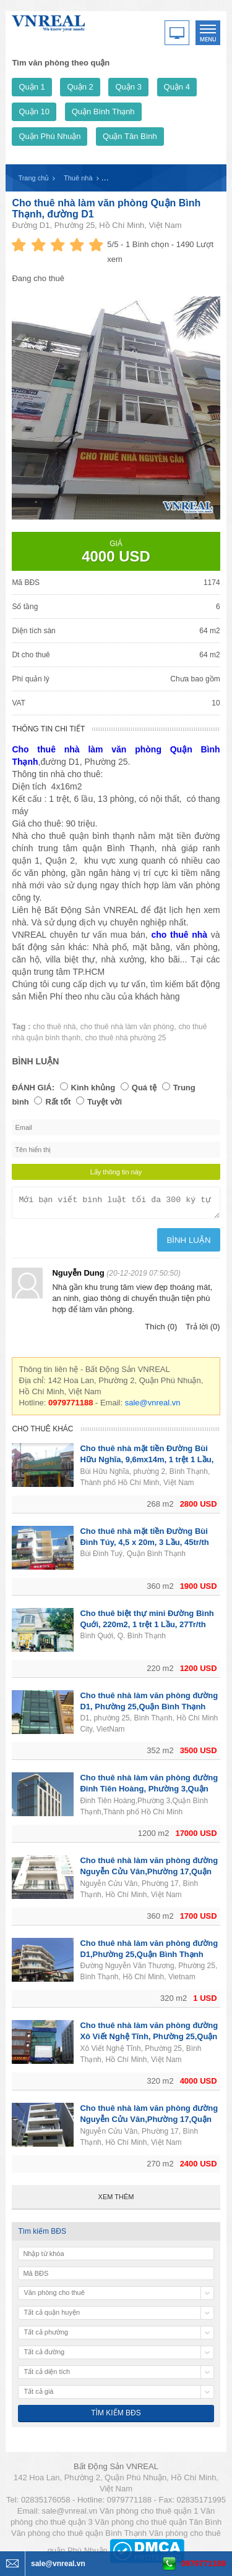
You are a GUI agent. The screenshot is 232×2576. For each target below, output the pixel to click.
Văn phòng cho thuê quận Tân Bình (158, 2525)
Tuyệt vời (104, 1101)
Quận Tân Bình (130, 136)
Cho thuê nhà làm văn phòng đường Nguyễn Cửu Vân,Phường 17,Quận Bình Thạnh (149, 1875)
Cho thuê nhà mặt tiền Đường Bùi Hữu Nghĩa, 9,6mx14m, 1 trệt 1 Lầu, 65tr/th (146, 1463)
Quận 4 (177, 86)
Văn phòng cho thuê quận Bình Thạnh (79, 2536)
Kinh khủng (93, 1087)
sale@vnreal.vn (153, 1406)
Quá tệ (144, 1087)
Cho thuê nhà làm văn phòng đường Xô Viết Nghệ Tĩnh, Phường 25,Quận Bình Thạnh (149, 2040)
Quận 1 (32, 86)
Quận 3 (128, 86)
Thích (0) (161, 1330)
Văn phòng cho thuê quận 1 (149, 2514)
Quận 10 (34, 111)
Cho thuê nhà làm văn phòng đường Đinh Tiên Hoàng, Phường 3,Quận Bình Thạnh (149, 1792)
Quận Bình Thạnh (103, 111)
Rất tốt (58, 1101)
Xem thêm (116, 2200)
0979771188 (203, 2563)
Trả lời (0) (203, 1330)
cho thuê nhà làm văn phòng (127, 1026)
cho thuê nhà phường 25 (125, 1037)
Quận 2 (80, 86)
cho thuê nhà (54, 1026)
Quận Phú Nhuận (49, 136)
